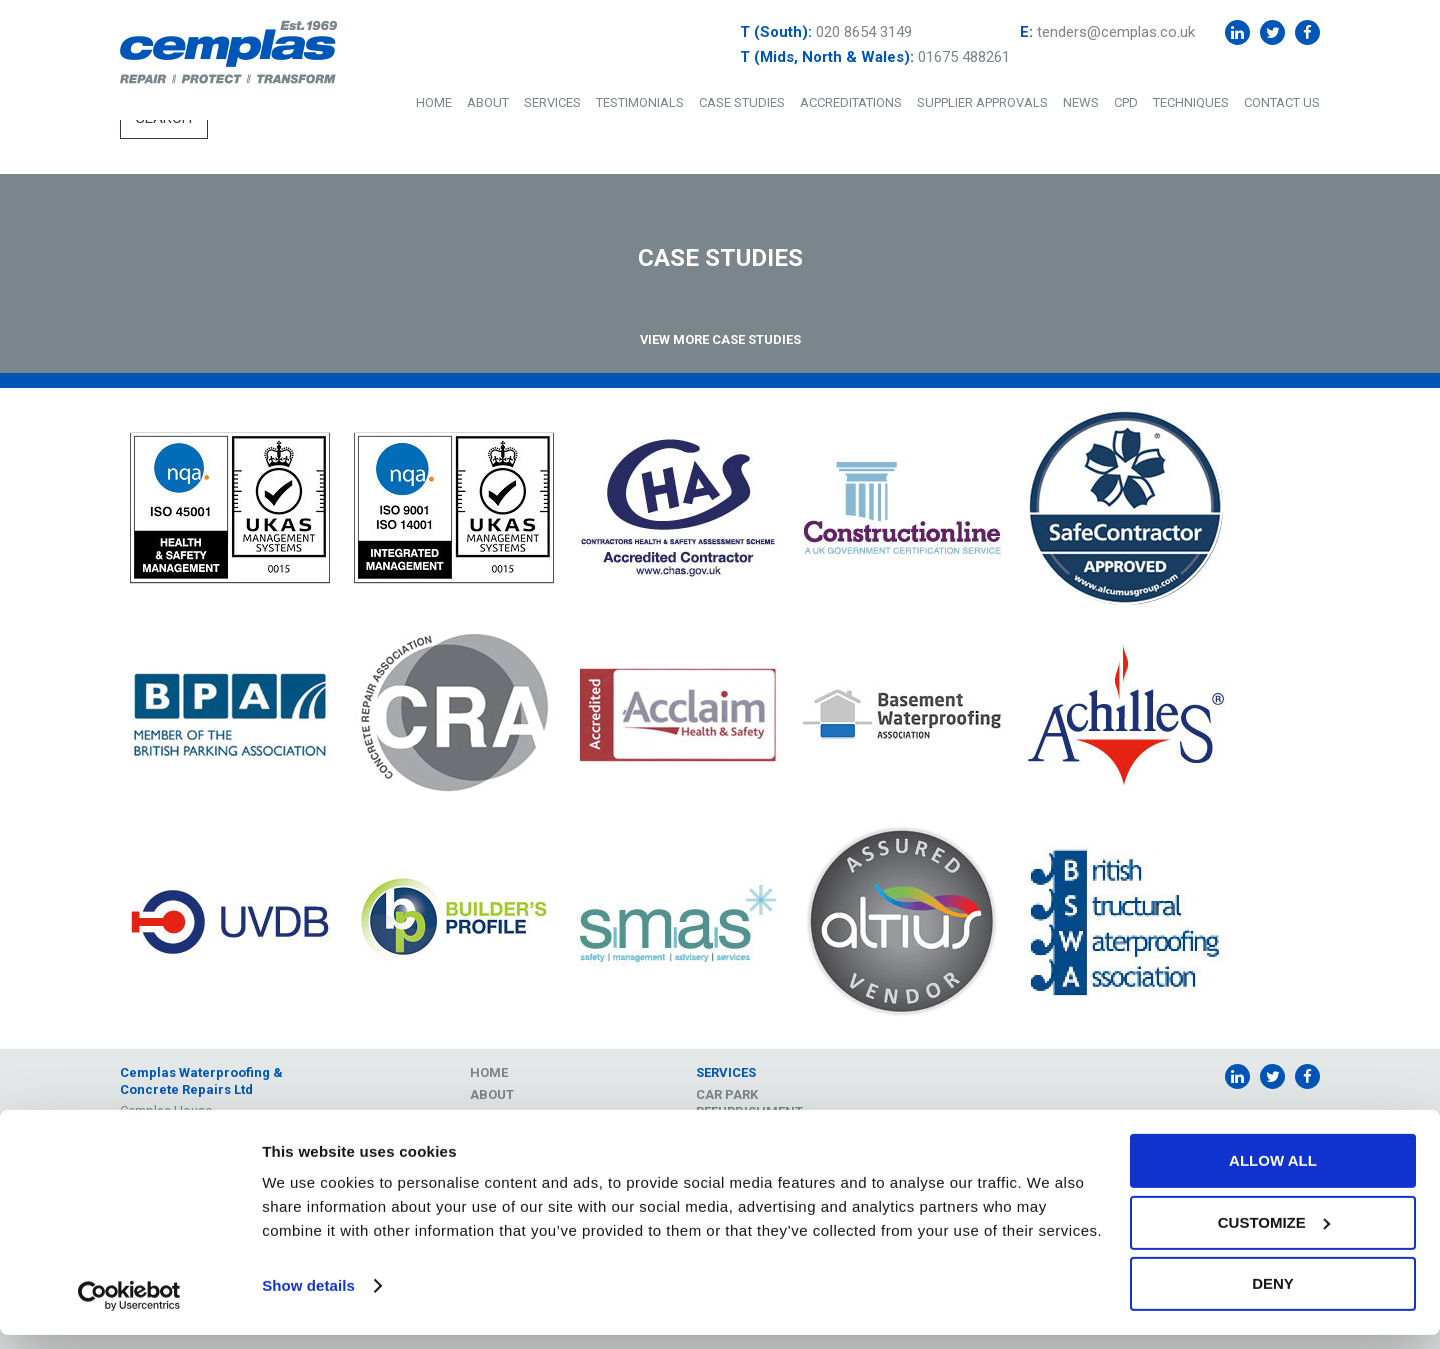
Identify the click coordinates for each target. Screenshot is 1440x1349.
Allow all (1273, 1174)
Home (434, 102)
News (1081, 102)
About (488, 102)
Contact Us (1282, 102)
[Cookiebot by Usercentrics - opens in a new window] (129, 1310)
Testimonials (640, 102)
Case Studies (742, 102)
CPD (1126, 102)
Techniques (1191, 102)
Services (552, 102)
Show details (308, 1299)
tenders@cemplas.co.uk (1116, 32)
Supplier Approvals (982, 102)
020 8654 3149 (864, 32)
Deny (1273, 1297)
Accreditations (851, 102)
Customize (1274, 1236)
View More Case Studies (720, 339)
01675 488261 (964, 57)
